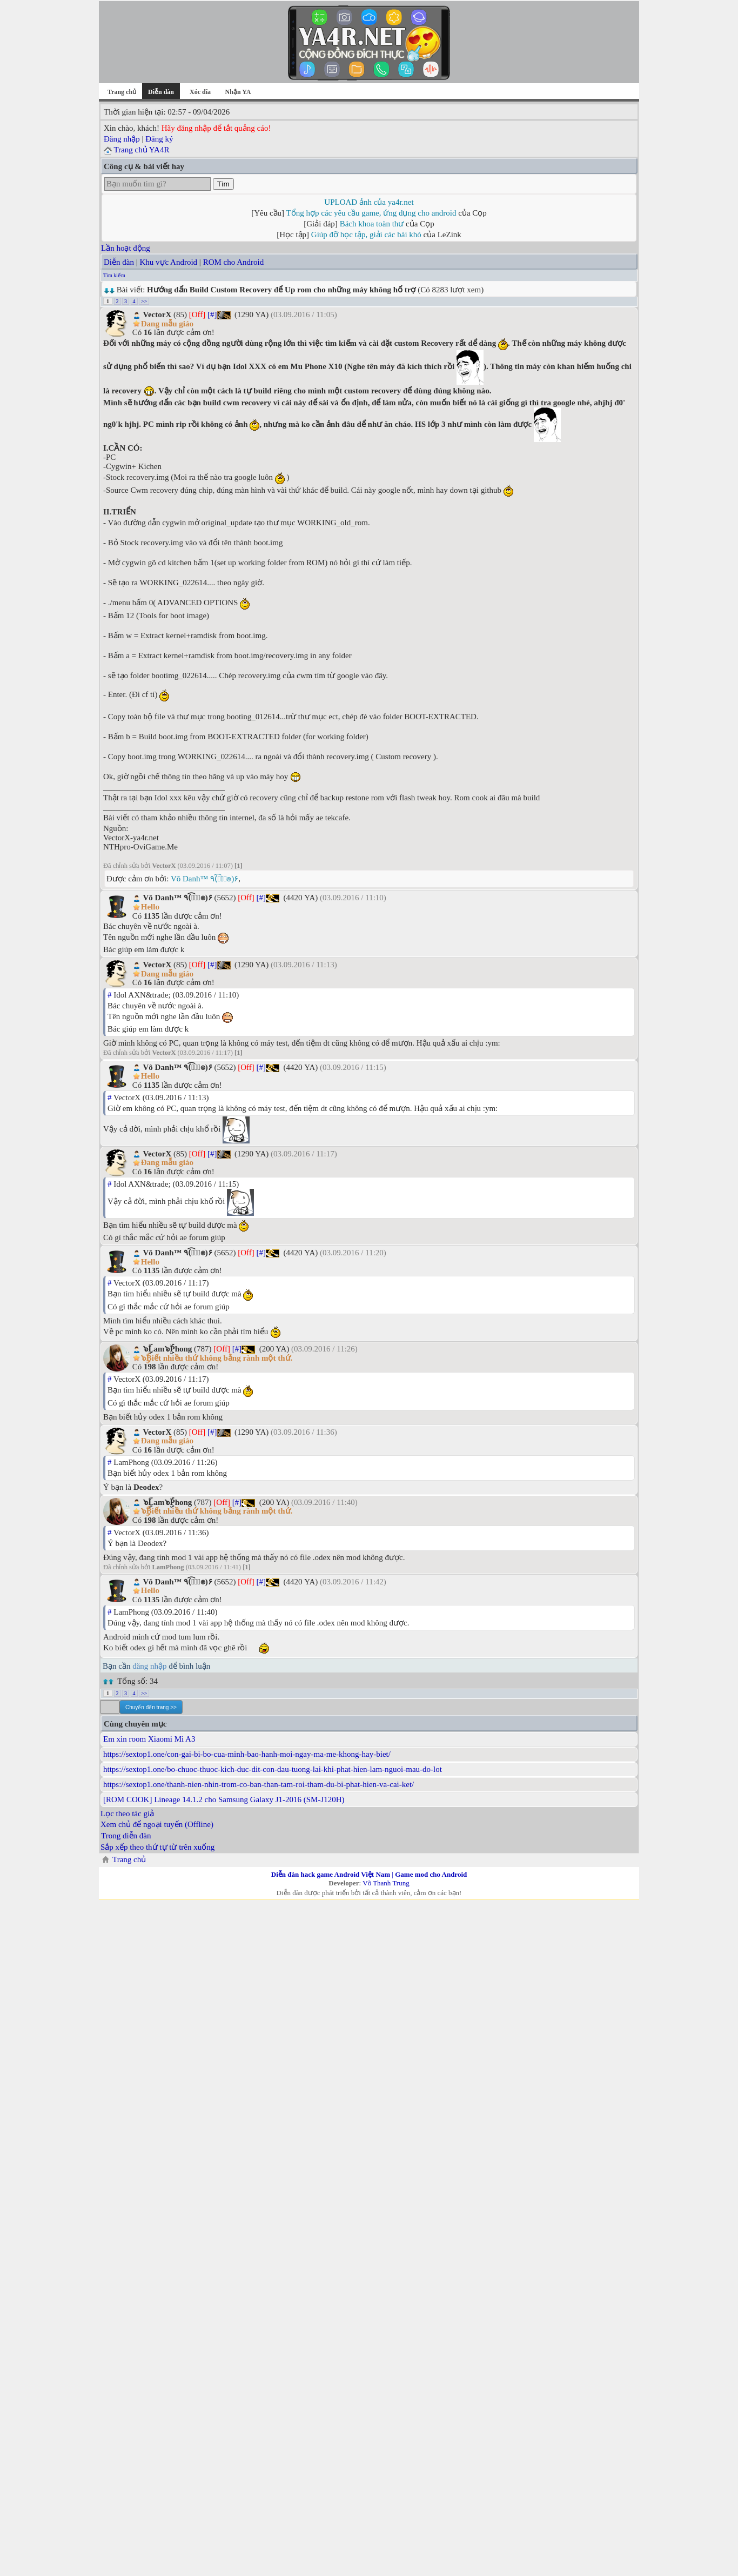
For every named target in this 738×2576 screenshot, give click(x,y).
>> (144, 301)
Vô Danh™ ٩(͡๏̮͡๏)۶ (204, 878)
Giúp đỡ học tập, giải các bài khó (366, 234)
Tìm (223, 184)
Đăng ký (159, 139)
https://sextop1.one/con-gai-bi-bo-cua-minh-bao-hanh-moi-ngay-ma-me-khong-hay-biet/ (247, 1754)
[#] (212, 314)
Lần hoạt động (125, 248)
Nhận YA (238, 92)
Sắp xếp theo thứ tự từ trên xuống (157, 1847)
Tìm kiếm (114, 275)
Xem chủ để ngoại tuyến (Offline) (156, 1824)
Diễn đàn (119, 262)
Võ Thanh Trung (386, 1883)
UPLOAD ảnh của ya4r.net (368, 202)
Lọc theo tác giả (127, 1813)
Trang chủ (122, 92)
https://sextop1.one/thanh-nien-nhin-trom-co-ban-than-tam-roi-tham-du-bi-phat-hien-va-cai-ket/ (258, 1784)
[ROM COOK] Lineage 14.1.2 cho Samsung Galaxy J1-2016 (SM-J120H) (224, 1799)
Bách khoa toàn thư (372, 223)
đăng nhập (149, 1666)
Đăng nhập (122, 139)
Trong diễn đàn (126, 1835)
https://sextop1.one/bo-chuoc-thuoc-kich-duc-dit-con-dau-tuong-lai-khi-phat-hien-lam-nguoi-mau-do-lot (272, 1769)
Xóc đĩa (200, 92)
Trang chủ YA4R (141, 149)
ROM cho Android (233, 262)
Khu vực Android (168, 262)
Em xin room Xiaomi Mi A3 (149, 1739)
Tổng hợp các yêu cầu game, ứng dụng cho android (371, 213)
